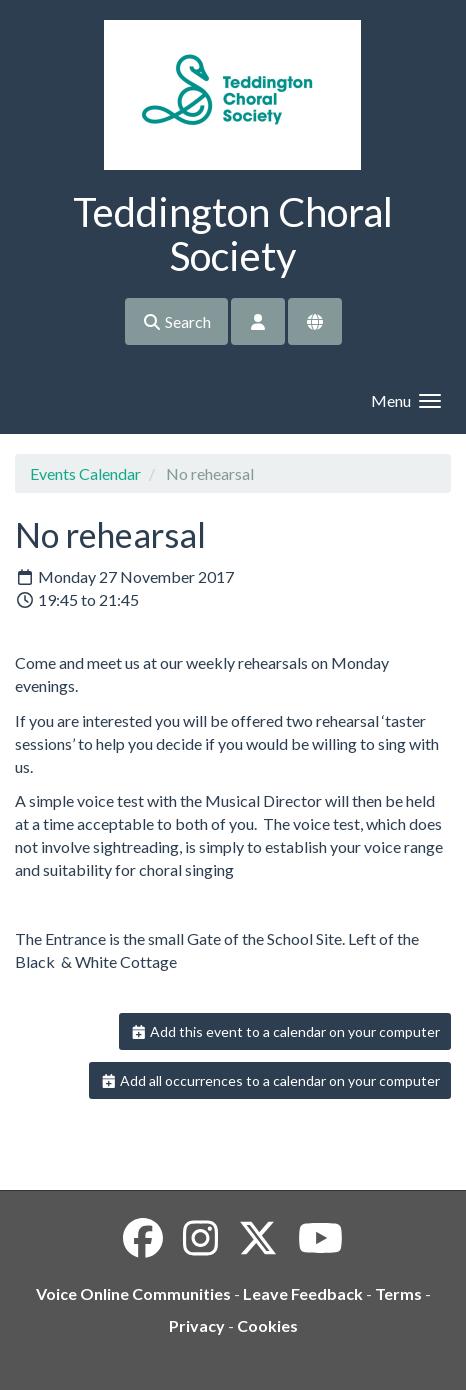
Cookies (267, 1325)
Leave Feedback (303, 1293)
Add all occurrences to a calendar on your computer (270, 1080)
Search (176, 321)
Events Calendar (85, 473)
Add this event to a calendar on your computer (285, 1031)
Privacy (197, 1325)
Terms (398, 1293)
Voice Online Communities (133, 1293)
